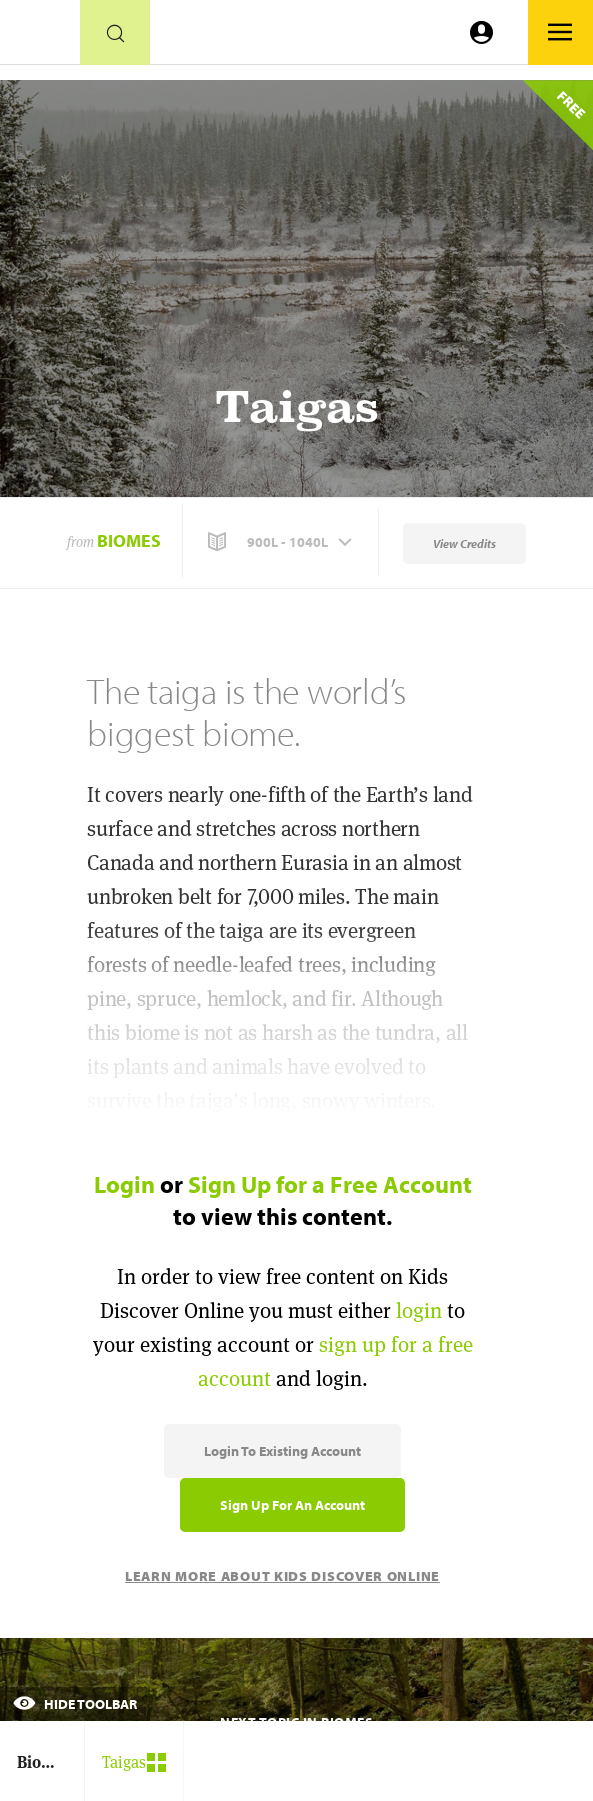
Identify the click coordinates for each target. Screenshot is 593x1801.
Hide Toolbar (75, 1704)
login (419, 1310)
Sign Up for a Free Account (330, 1184)
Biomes (129, 540)
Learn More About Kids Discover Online (282, 1576)
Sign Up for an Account (292, 1505)
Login (124, 1184)
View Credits (464, 543)
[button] (282, 542)
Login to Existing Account (282, 1451)
